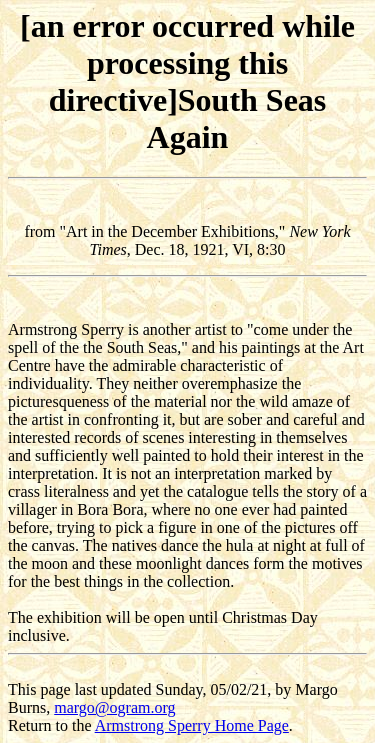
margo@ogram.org (114, 707)
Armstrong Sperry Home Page (192, 725)
